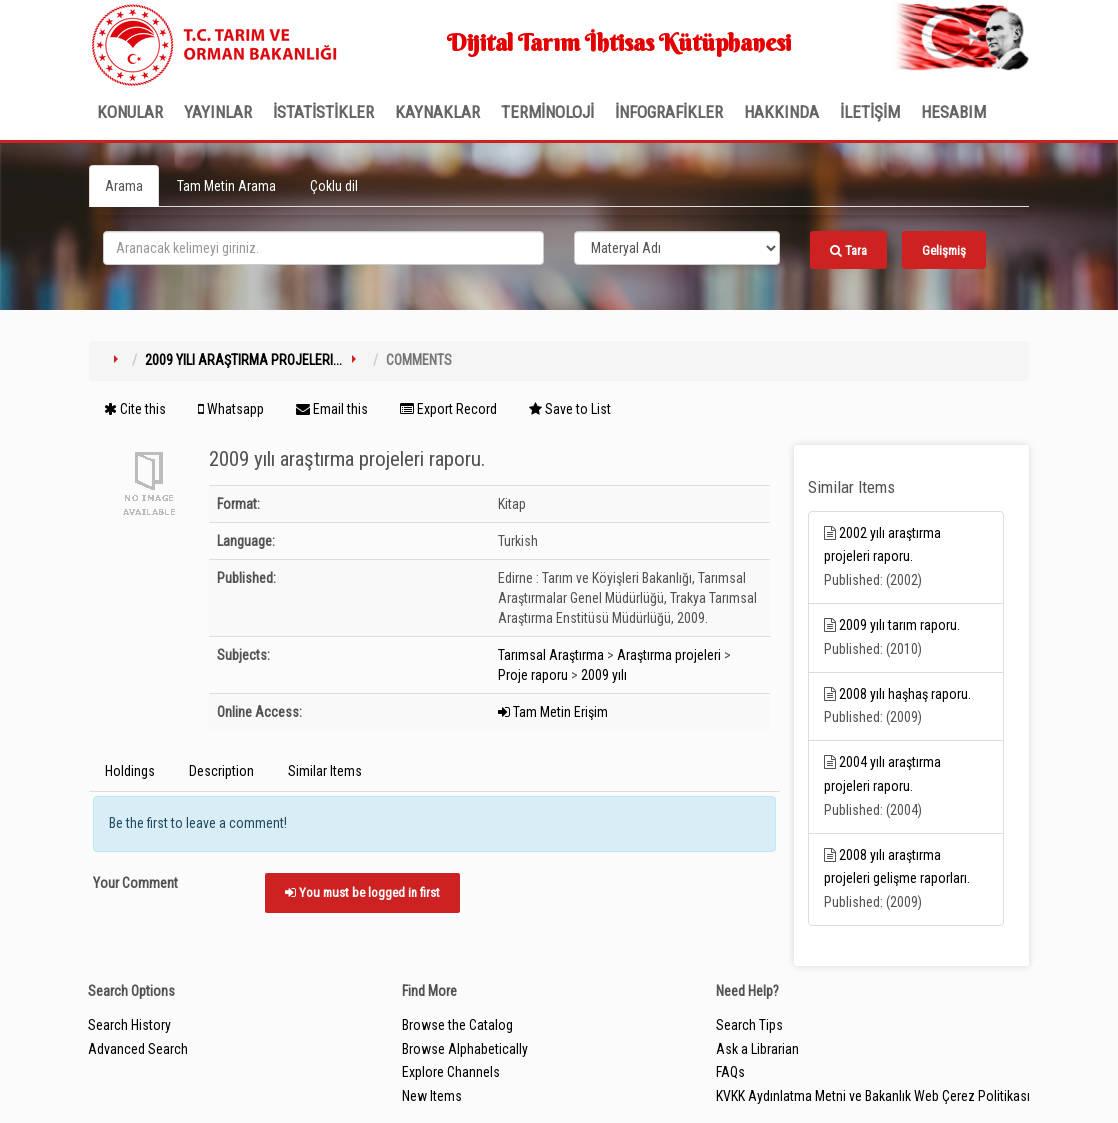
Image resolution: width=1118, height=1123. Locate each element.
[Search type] (677, 248)
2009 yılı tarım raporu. (899, 625)
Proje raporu (533, 675)
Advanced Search (138, 1049)
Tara (848, 250)
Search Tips (749, 1025)
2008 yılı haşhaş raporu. (905, 694)
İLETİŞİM (870, 112)
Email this (332, 409)
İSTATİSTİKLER (323, 112)
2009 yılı (604, 675)
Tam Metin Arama (226, 186)
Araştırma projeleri (669, 655)
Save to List (570, 409)
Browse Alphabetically (465, 1049)
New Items (432, 1096)
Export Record (448, 409)
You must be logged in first (362, 892)
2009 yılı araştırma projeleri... (243, 360)
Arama (124, 186)
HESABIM (953, 112)
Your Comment (135, 883)
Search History (129, 1025)
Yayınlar (218, 112)
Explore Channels (451, 1072)
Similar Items (325, 771)
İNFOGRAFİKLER (669, 112)
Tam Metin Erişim (553, 712)
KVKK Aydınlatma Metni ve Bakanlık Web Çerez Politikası (873, 1096)
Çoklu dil (334, 186)
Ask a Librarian (757, 1049)
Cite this (135, 409)
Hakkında (781, 112)
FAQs (730, 1072)
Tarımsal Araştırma (551, 655)
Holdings (130, 771)
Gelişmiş (944, 250)
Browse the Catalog (457, 1025)
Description (221, 771)
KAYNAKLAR (437, 112)
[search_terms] (323, 248)
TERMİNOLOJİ (547, 112)
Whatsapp (231, 409)
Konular (130, 112)
